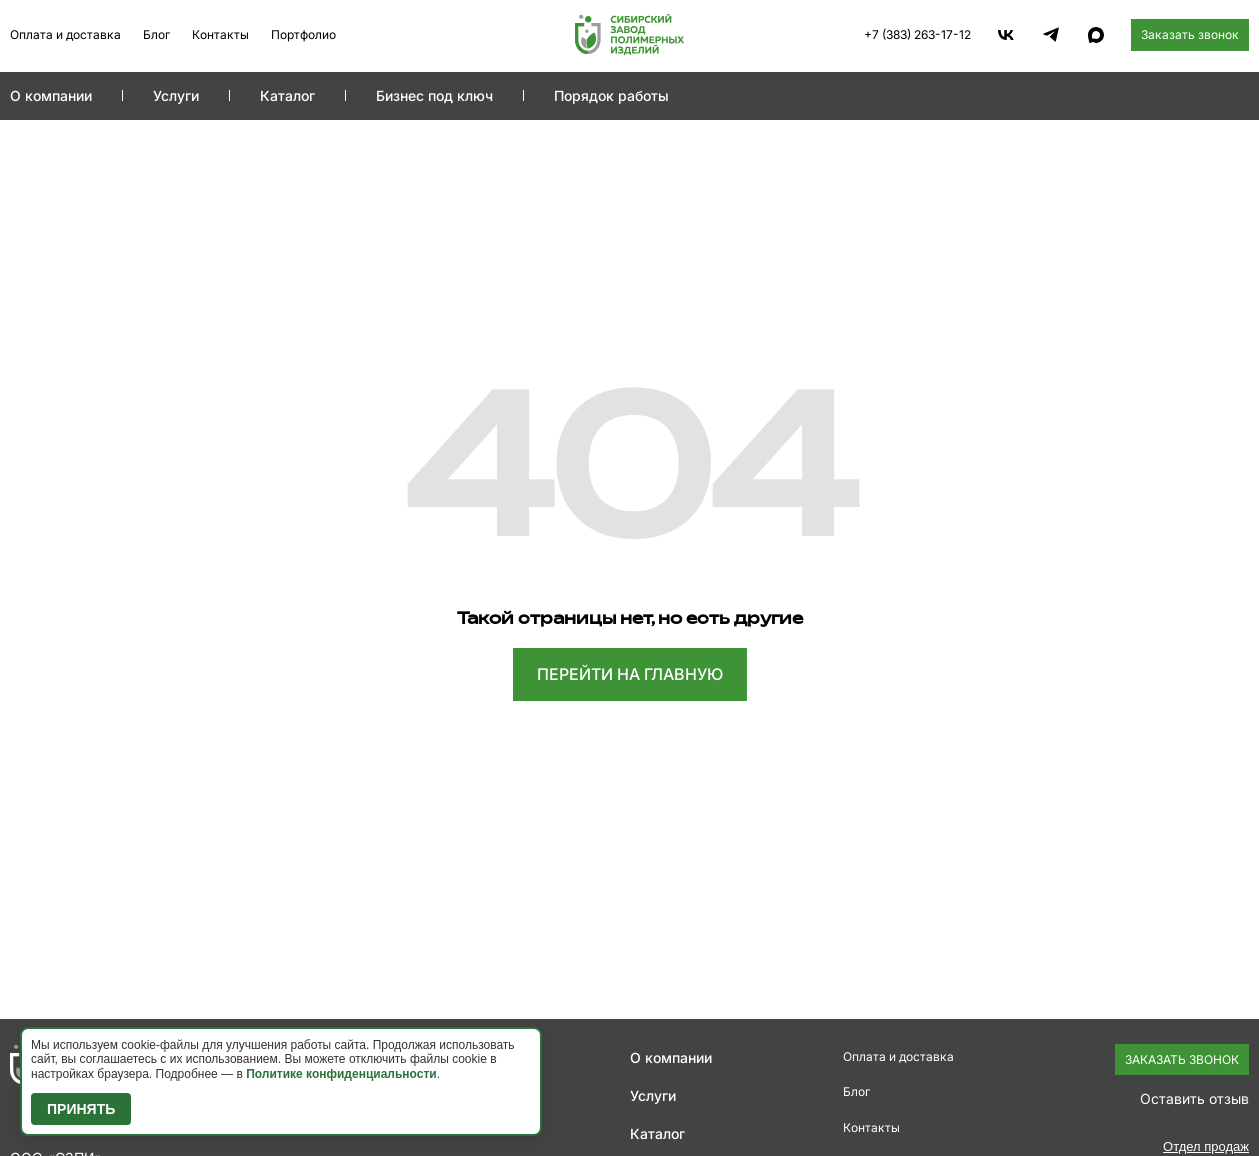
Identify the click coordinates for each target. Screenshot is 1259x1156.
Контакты (220, 34)
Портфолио (303, 34)
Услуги (176, 95)
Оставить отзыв (1194, 1098)
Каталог (287, 95)
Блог (156, 34)
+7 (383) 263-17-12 (917, 34)
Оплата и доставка (65, 34)
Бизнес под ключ (434, 95)
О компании (51, 95)
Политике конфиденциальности (341, 1074)
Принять (81, 1109)
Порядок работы (611, 95)
